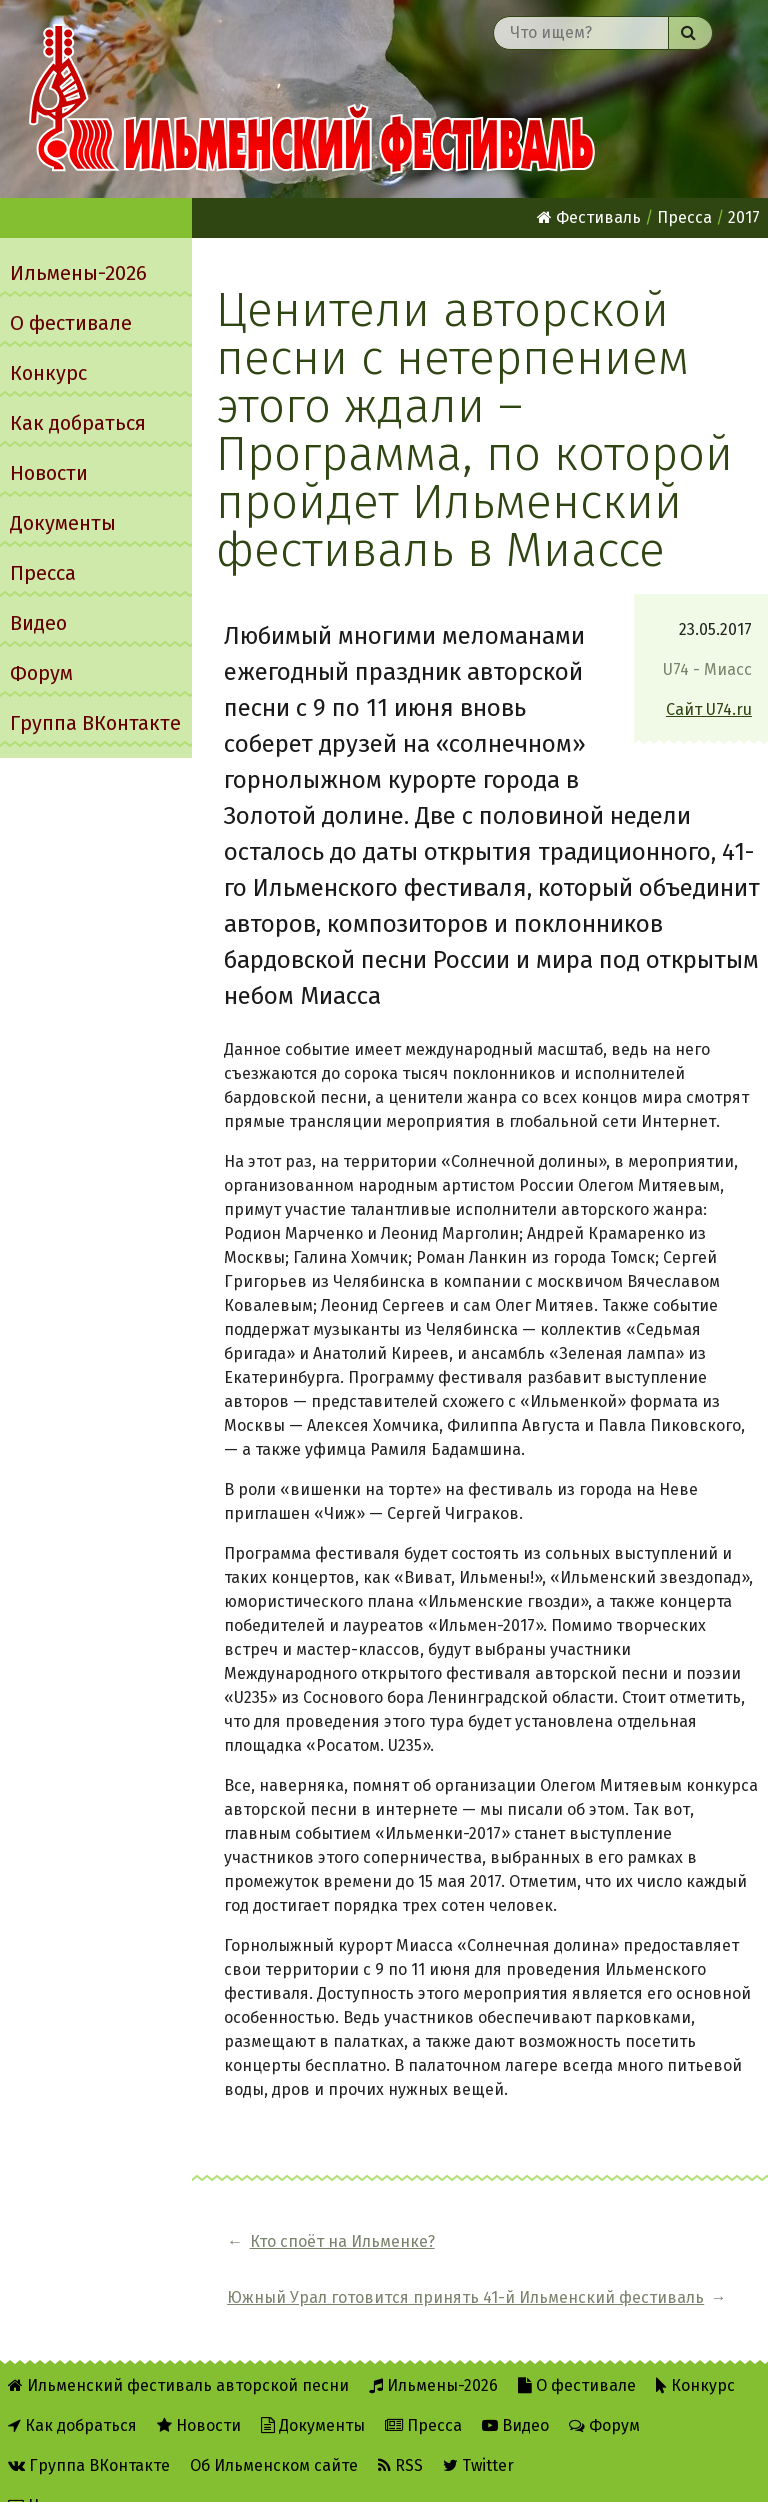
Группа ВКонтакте (95, 723)
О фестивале (71, 323)
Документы (63, 523)
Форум (41, 673)
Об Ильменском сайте (274, 2433)
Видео (38, 623)
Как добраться (78, 423)
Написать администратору (121, 2473)
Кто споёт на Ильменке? (298, 2253)
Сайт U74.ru (709, 709)
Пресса (43, 573)
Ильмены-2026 (78, 273)
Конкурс (48, 373)
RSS (400, 2433)
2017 (744, 217)
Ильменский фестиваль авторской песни (312, 99)
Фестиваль (589, 217)
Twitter (478, 2433)
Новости (49, 473)
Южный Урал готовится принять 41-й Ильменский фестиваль (598, 2253)
